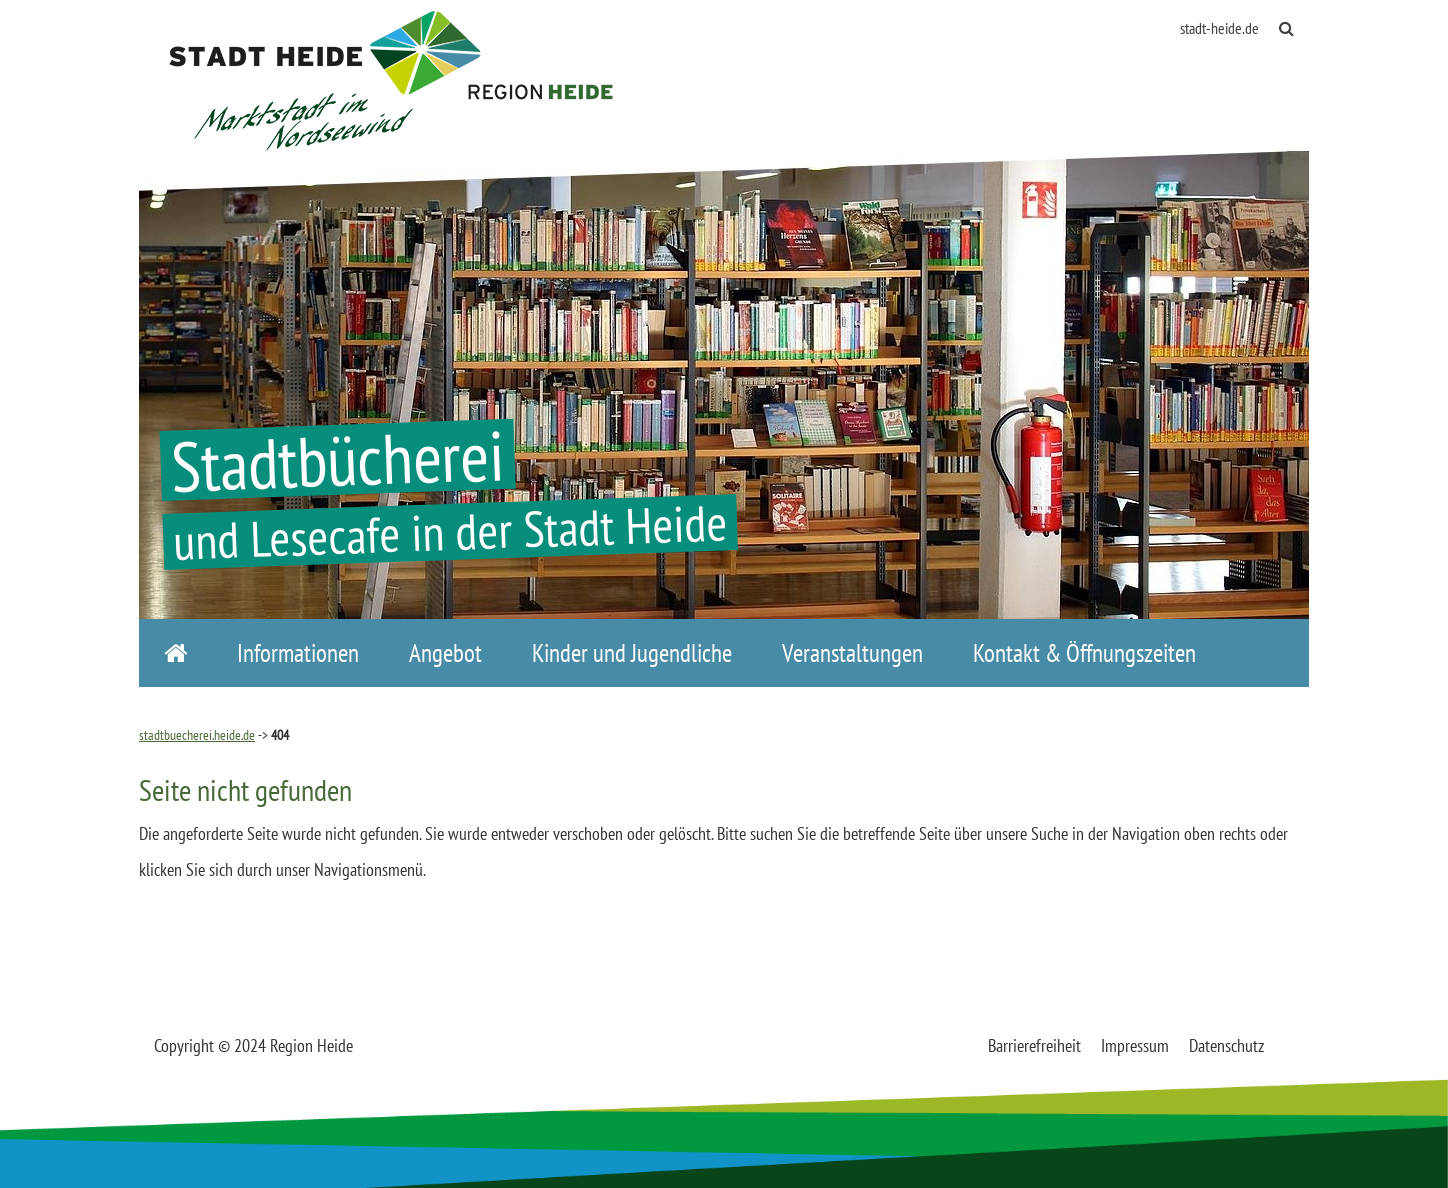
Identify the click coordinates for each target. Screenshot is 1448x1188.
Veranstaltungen (852, 653)
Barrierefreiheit (1034, 1045)
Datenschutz (1226, 1045)
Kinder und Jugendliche (632, 653)
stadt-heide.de (1219, 28)
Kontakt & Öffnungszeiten (1084, 653)
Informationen (298, 653)
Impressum (1135, 1045)
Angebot (445, 653)
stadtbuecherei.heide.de (197, 735)
